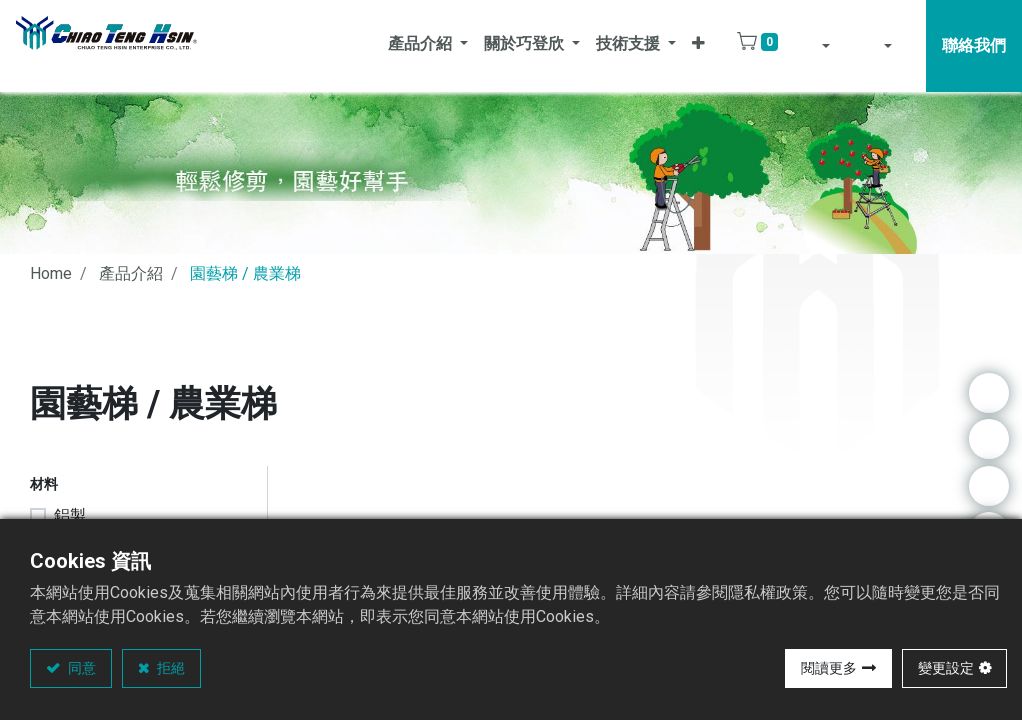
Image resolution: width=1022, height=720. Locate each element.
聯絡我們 (974, 45)
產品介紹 (131, 273)
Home (51, 273)
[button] (698, 46)
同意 (80, 668)
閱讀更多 (829, 668)
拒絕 (169, 668)
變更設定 (946, 668)
